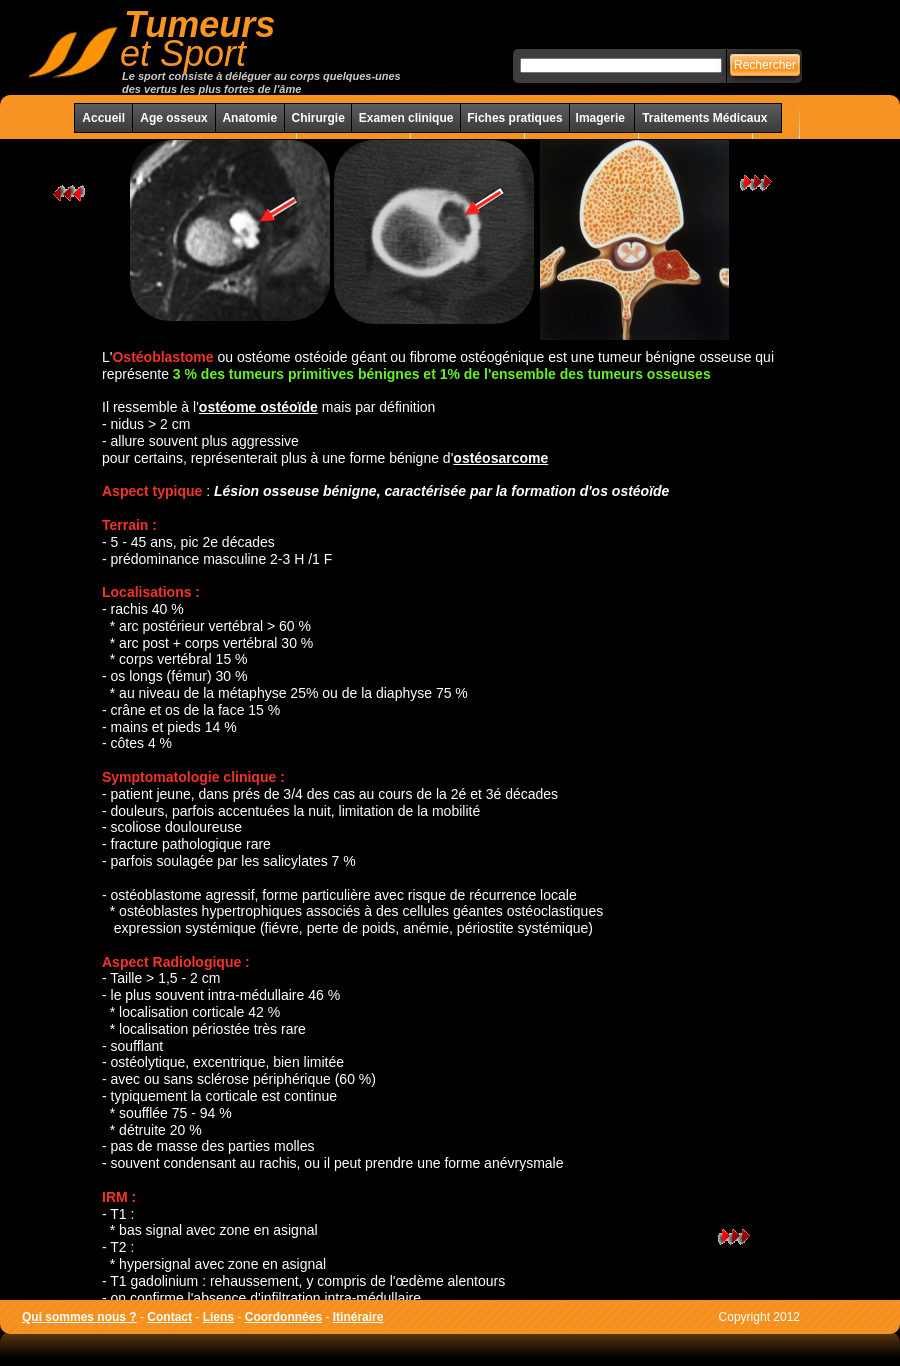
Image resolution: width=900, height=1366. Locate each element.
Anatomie (249, 118)
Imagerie (602, 118)
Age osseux (173, 118)
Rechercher (765, 65)
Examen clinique (406, 118)
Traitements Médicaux (704, 118)
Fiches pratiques (514, 118)
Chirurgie (317, 118)
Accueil (103, 118)
